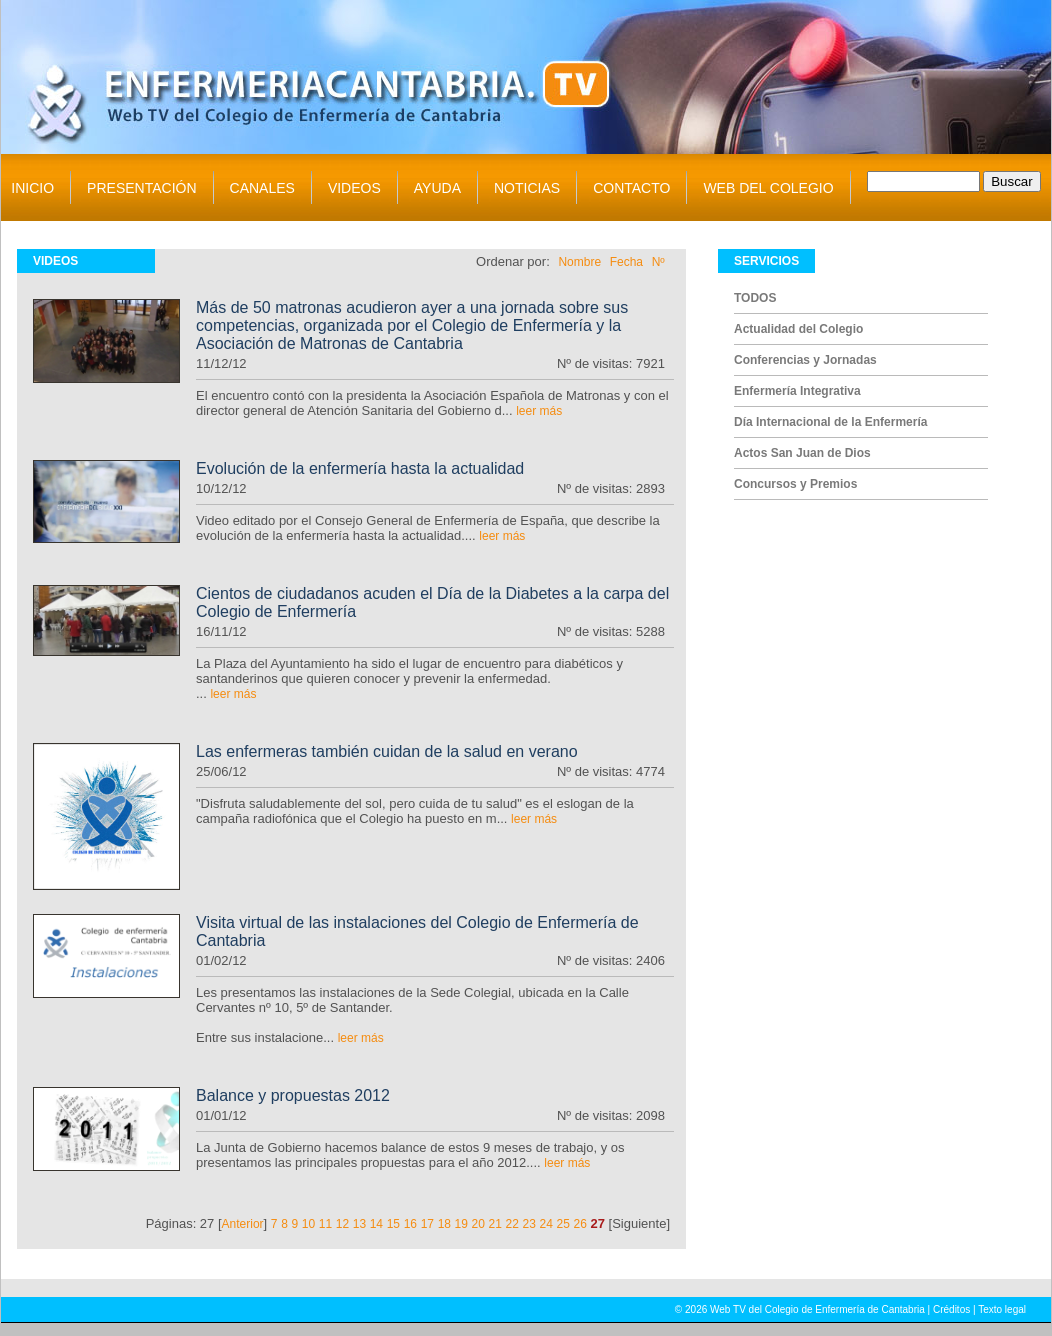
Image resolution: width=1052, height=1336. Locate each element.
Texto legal (1002, 1309)
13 (359, 1224)
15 (393, 1224)
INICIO (32, 188)
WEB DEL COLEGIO (768, 188)
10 (308, 1224)
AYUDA (437, 188)
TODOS (755, 298)
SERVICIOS (766, 261)
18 (444, 1224)
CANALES (262, 188)
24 (546, 1224)
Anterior (243, 1224)
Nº (658, 262)
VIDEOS (354, 188)
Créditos (951, 1309)
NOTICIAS (527, 188)
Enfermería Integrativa (797, 391)
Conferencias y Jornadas (805, 360)
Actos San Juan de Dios (802, 453)
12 (342, 1224)
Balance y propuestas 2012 (293, 1095)
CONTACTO (631, 188)
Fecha (626, 262)
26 (580, 1224)
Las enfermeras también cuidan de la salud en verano (387, 751)
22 (512, 1224)
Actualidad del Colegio (798, 329)
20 (478, 1224)
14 (376, 1224)
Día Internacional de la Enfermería (830, 422)
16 (410, 1224)
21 (495, 1224)
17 (427, 1224)
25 (563, 1224)
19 (461, 1224)
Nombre (579, 262)
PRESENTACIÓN (141, 188)
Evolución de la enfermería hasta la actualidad (360, 468)
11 (325, 1224)
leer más (539, 411)
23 (529, 1224)
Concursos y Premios (795, 484)
